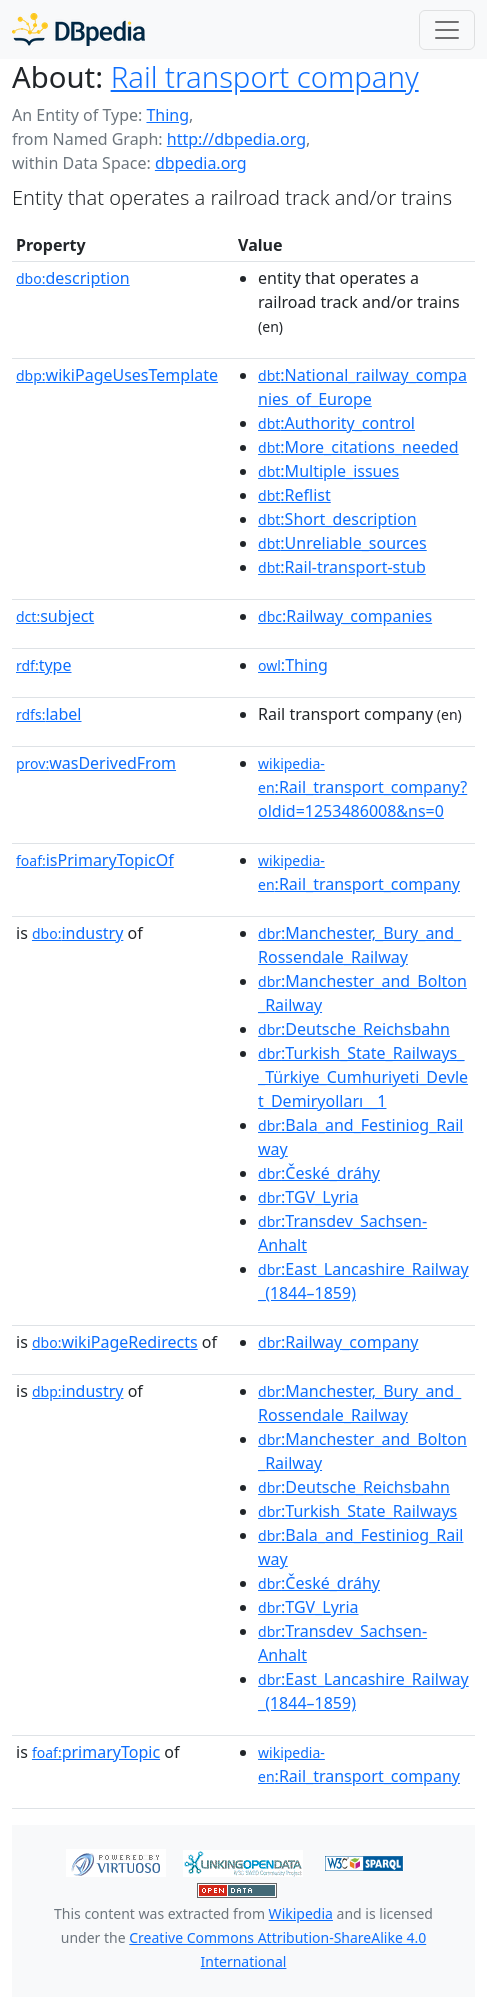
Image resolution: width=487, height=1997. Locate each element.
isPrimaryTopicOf (95, 860)
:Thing (293, 665)
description (73, 278)
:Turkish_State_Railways (357, 1511)
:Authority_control (336, 423)
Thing (167, 115)
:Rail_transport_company (359, 873)
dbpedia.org (201, 163)
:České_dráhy (319, 1173)
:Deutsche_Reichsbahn (354, 1029)
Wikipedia (301, 1913)
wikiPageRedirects (115, 1342)
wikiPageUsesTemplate (117, 375)
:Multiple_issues (328, 471)
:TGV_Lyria (308, 1197)
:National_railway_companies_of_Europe (362, 387)
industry (77, 933)
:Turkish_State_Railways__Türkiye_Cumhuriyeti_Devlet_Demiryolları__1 (363, 1077)
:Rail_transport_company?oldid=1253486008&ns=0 (362, 788)
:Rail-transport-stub (342, 567)
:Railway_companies (345, 616)
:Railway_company (338, 1342)
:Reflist (294, 495)
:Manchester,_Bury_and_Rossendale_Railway (359, 945)
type (44, 665)
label (49, 714)
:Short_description (337, 519)
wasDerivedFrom (96, 763)
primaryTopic (96, 1752)
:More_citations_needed (358, 447)
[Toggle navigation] (447, 30)
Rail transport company (265, 77)
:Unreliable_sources (342, 543)
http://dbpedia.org (236, 139)
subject (55, 616)
